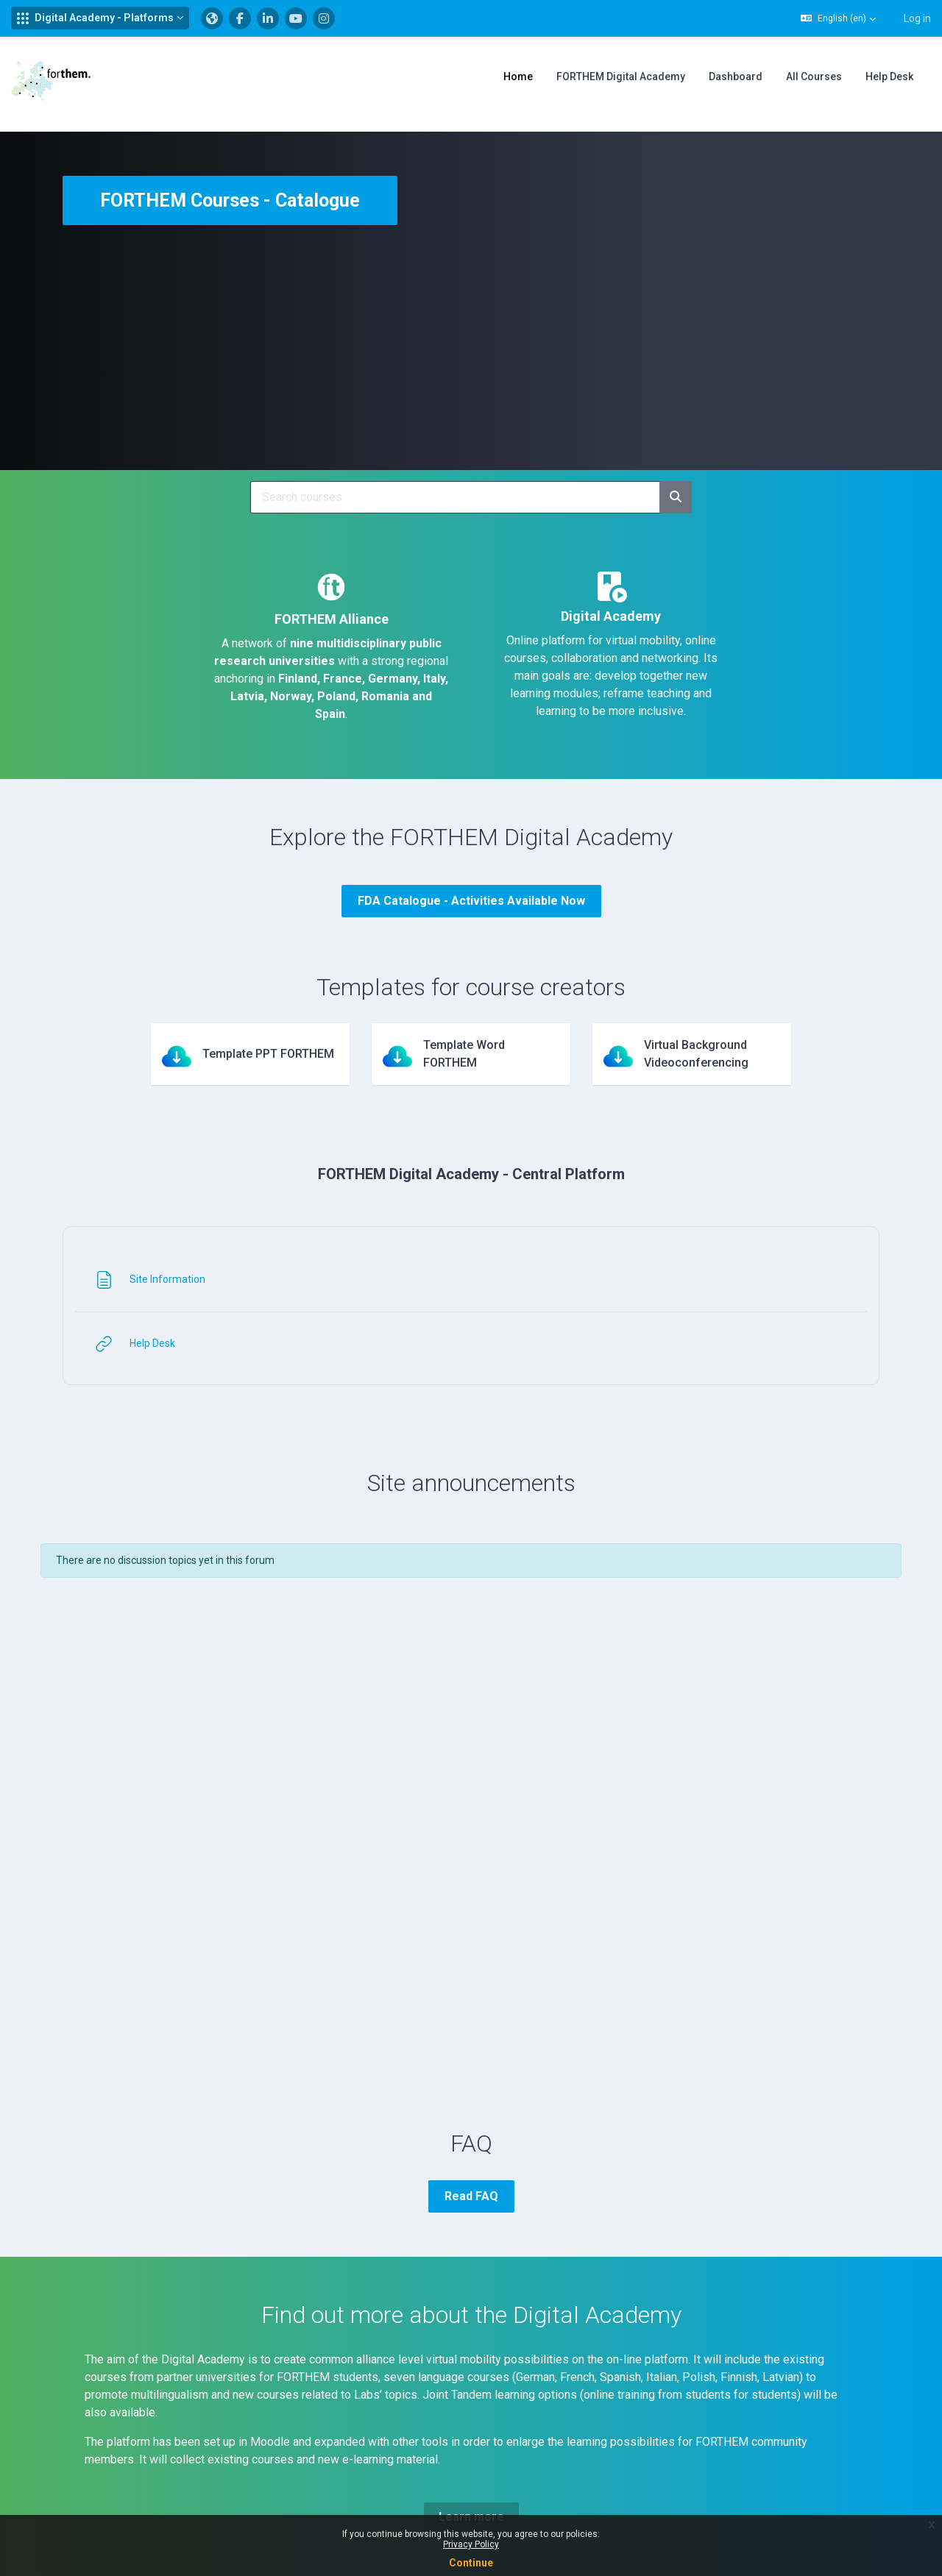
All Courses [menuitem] (814, 76)
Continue (471, 2563)
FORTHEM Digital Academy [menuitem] (620, 76)
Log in (917, 18)
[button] (100, 18)
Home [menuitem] (518, 76)
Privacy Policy (471, 2544)
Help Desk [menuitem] (889, 76)
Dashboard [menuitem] (735, 76)
